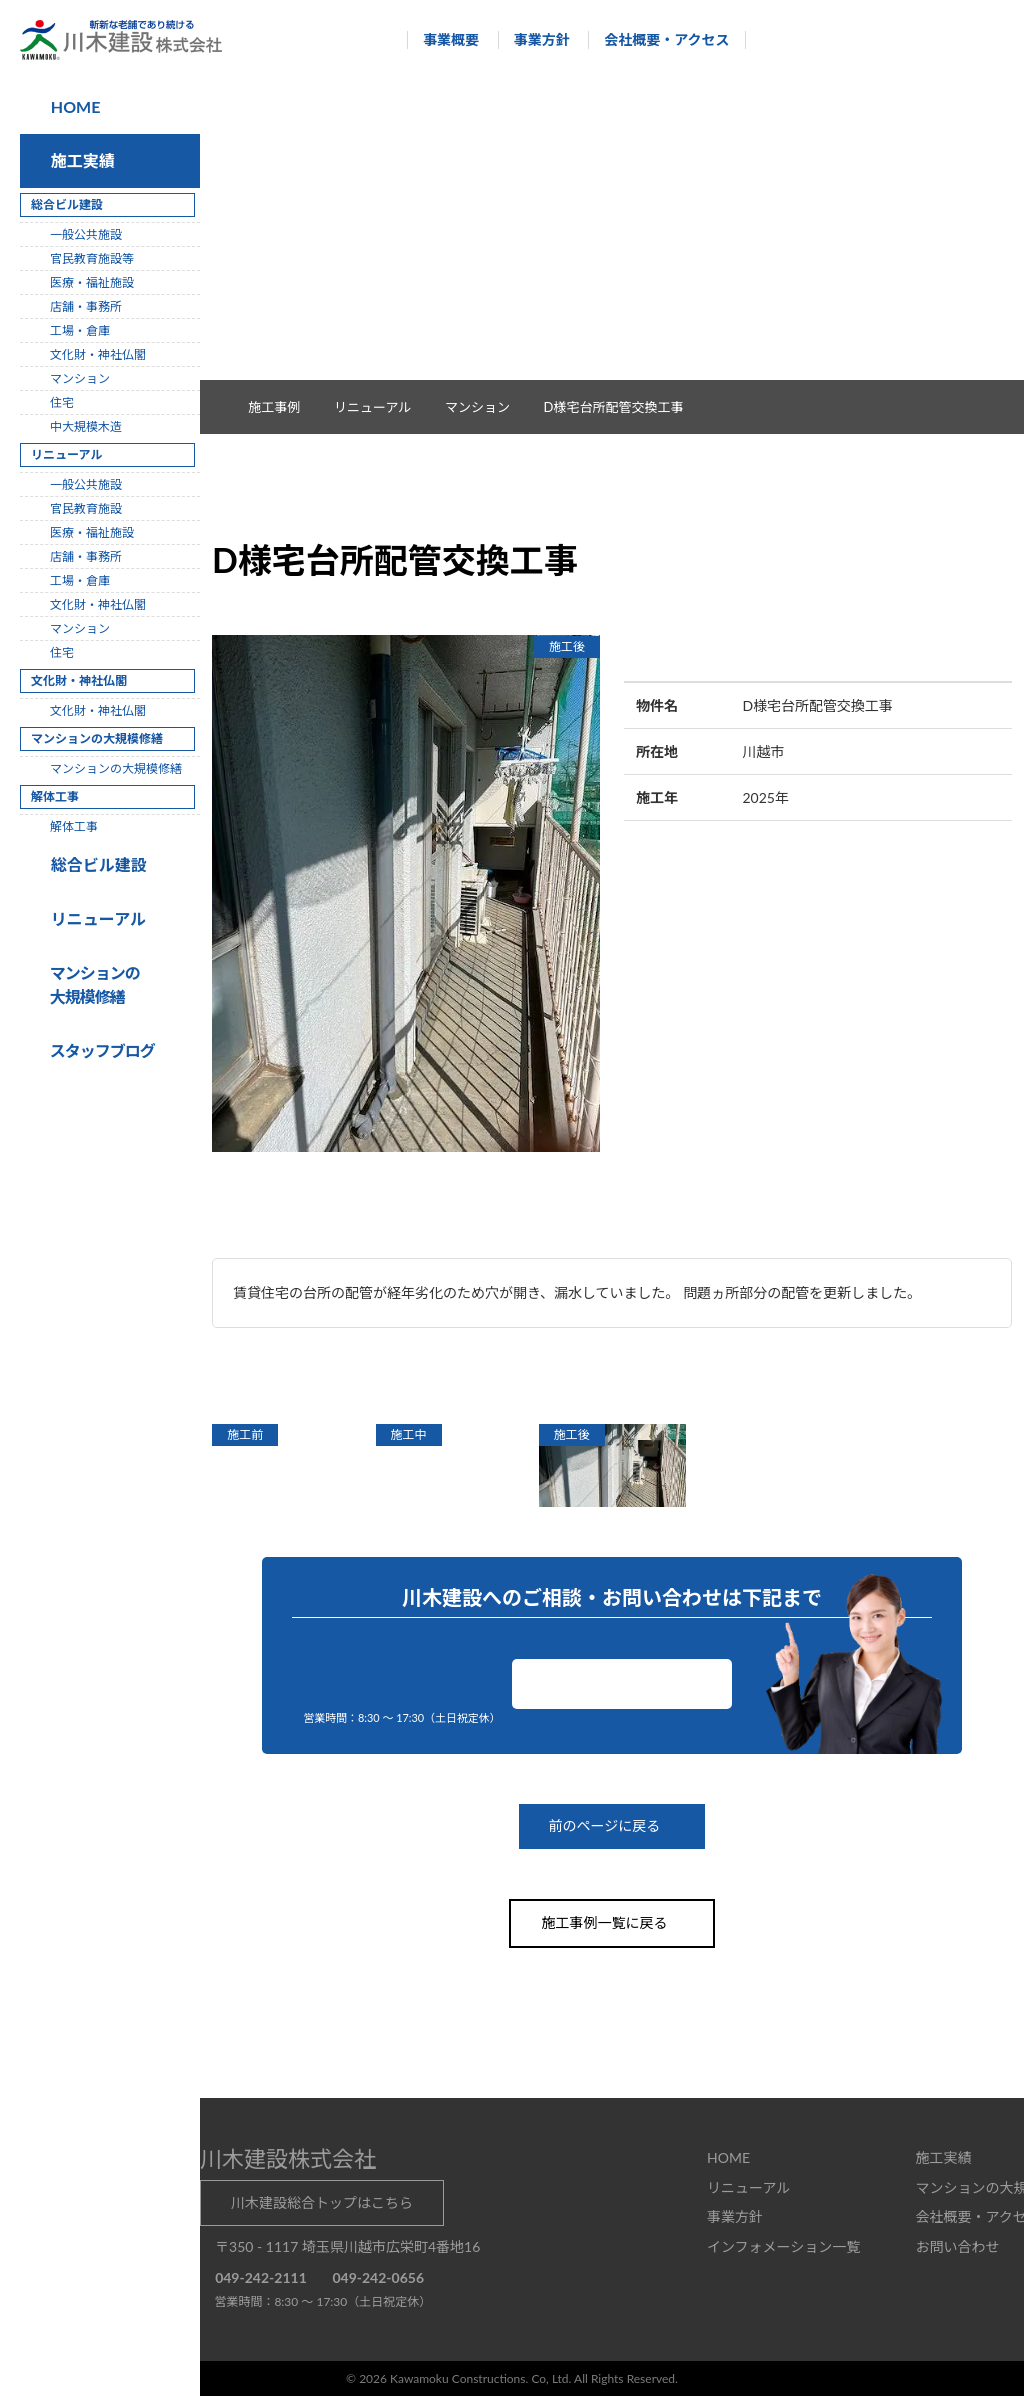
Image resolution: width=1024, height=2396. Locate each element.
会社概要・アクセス (657, 39)
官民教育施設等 (92, 258)
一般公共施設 (86, 234)
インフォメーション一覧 (783, 2245)
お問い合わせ (622, 1683)
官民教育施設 (86, 508)
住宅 (62, 402)
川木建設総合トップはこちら (322, 2201)
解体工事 (74, 826)
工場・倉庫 (80, 330)
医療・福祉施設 (92, 282)
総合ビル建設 (95, 864)
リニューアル (95, 918)
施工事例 (285, 407)
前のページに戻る (612, 1826)
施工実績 (79, 160)
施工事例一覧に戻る (612, 1922)
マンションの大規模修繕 (116, 768)
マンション (487, 407)
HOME (74, 106)
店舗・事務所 (86, 306)
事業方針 (532, 39)
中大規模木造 (86, 426)
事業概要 (442, 39)
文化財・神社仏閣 (98, 354)
